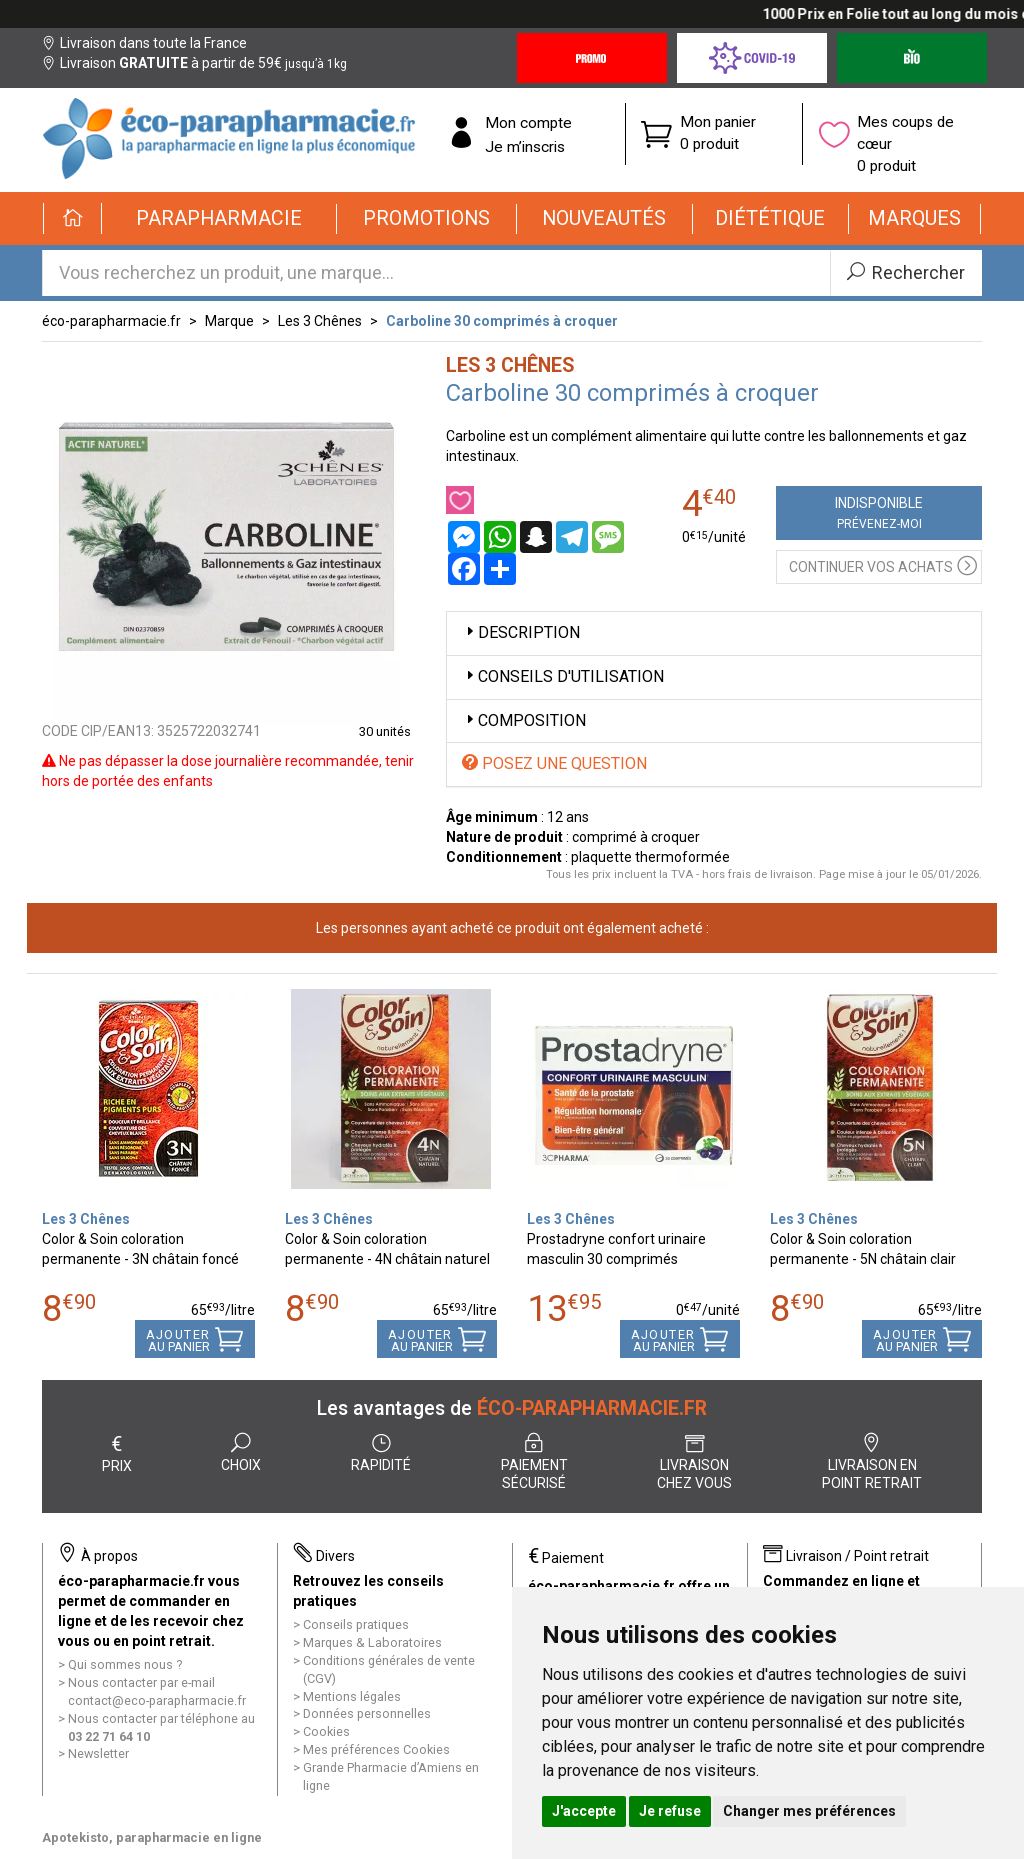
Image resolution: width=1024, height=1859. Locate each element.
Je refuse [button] (670, 1811)
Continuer (883, 564)
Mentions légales (352, 1696)
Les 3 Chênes (320, 321)
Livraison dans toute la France (144, 43)
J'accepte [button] (584, 1811)
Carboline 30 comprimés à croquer (502, 321)
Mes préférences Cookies (376, 1749)
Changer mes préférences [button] (809, 1811)
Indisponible (879, 513)
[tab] (714, 633)
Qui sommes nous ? (125, 1664)
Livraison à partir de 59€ (194, 63)
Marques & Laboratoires (372, 1642)
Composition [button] (524, 720)
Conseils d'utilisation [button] (563, 676)
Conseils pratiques (356, 1624)
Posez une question (554, 763)
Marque (229, 321)
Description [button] (521, 632)
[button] (219, 219)
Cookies (326, 1731)
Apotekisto (152, 1837)
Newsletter (98, 1753)
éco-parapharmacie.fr (111, 321)
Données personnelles (367, 1713)
